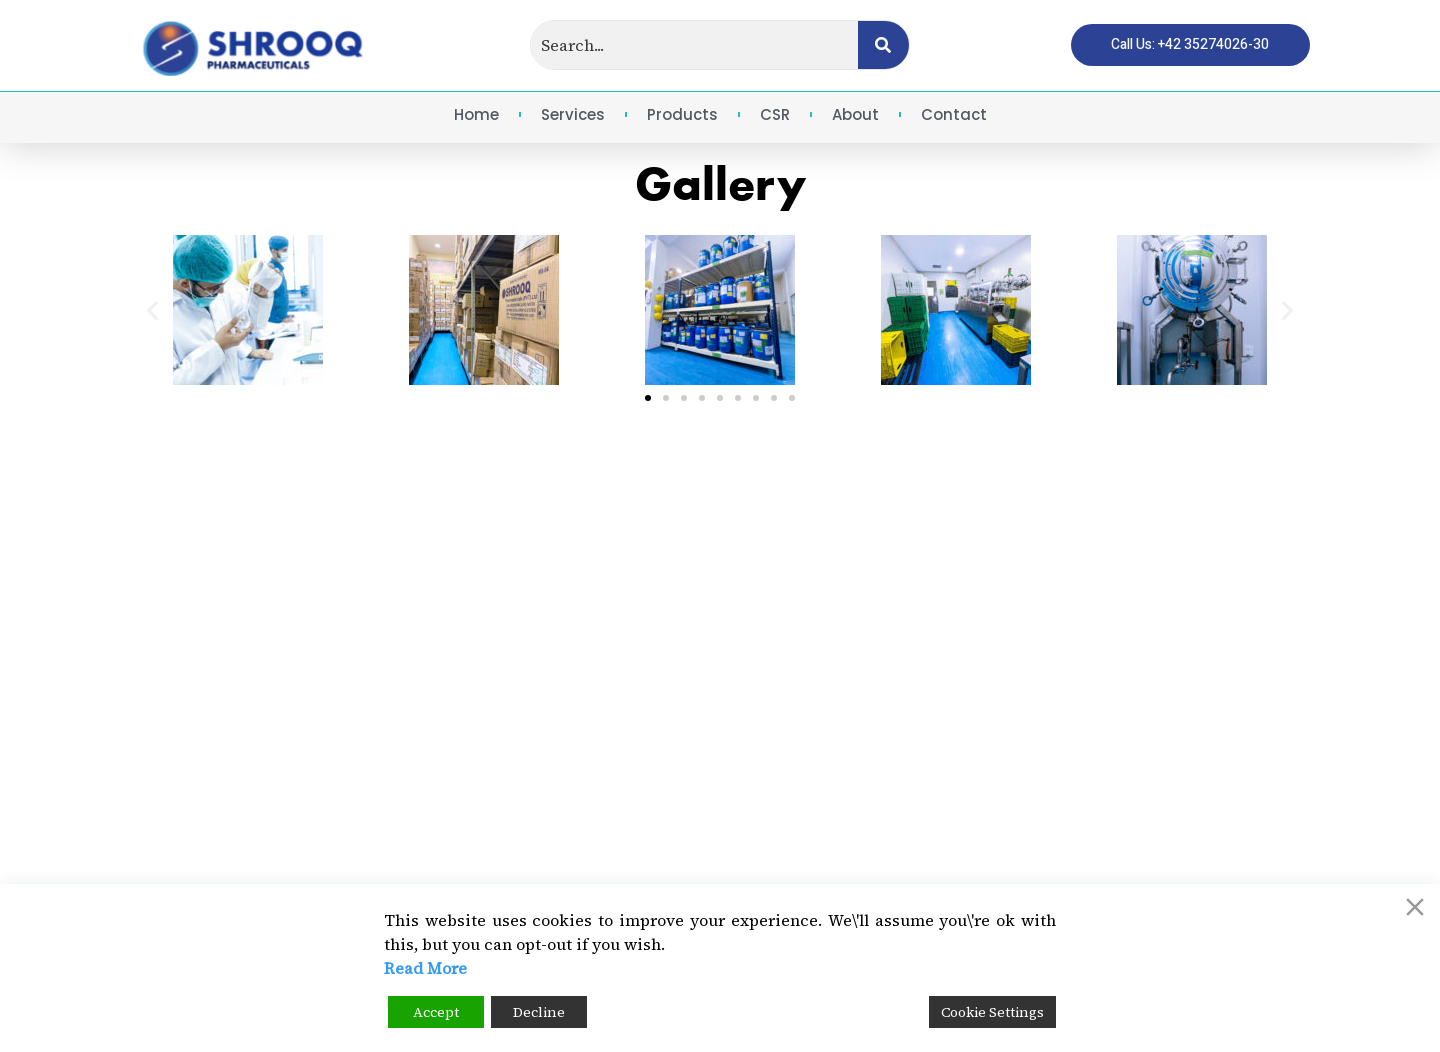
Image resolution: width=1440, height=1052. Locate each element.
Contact (954, 114)
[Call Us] (945, 748)
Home (476, 114)
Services (573, 114)
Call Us (1031, 737)
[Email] (945, 816)
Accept (436, 1012)
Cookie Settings (992, 1012)
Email (1024, 805)
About (855, 114)
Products (682, 114)
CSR (775, 114)
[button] (152, 310)
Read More (425, 968)
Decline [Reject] (539, 1012)
